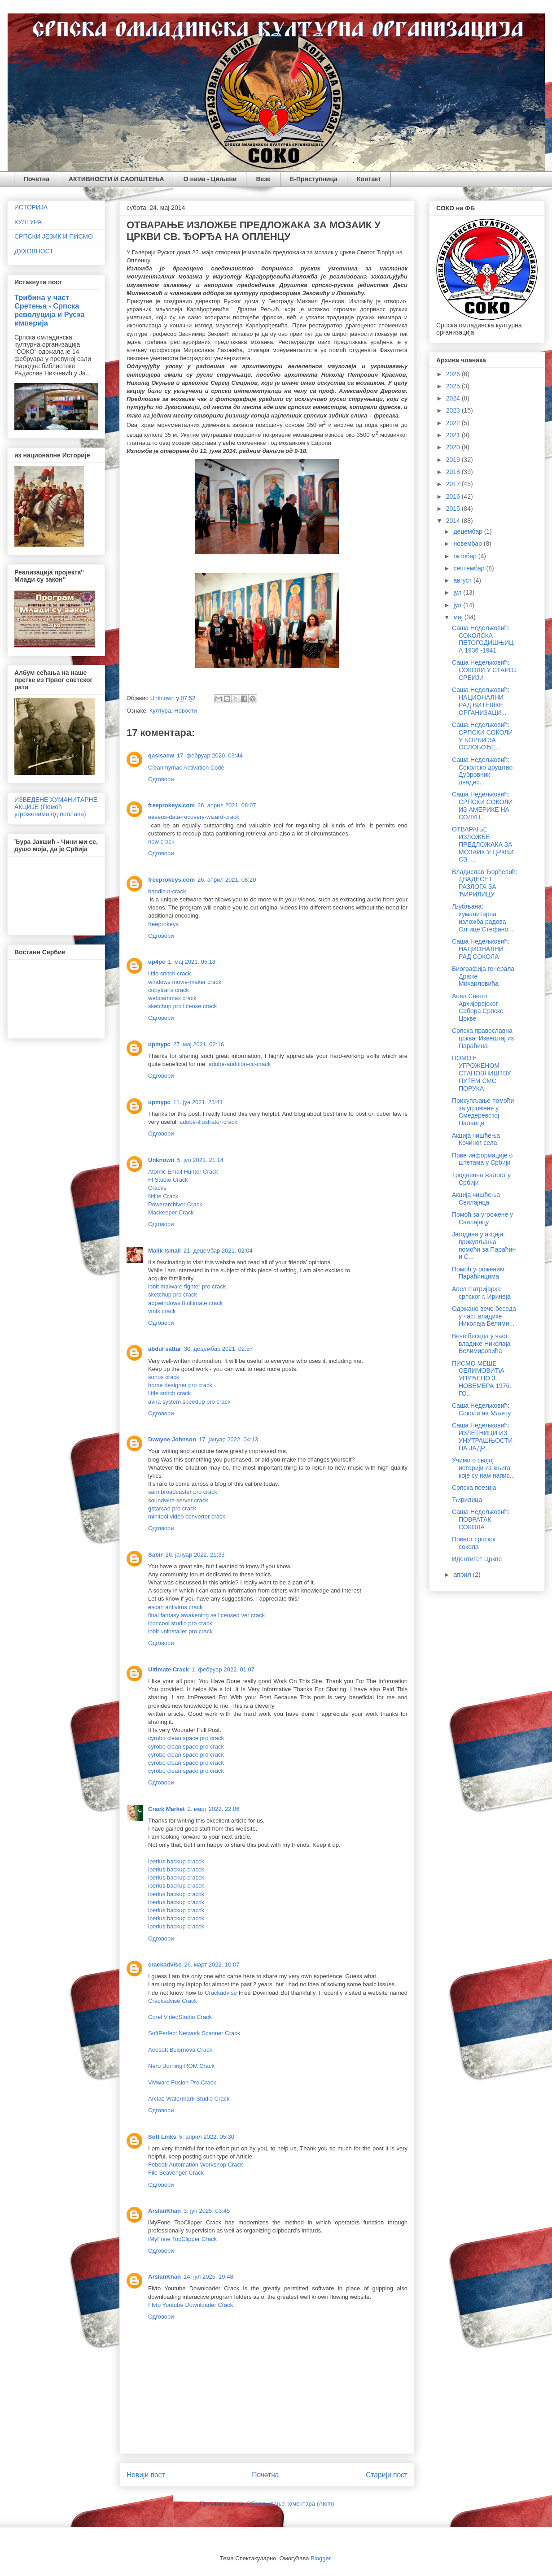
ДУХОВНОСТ (33, 251)
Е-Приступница (313, 179)
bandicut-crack (167, 891)
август (463, 580)
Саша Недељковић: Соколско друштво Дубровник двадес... (482, 771)
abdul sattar (164, 1348)
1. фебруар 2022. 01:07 (223, 1669)
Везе (263, 179)
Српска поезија (474, 1487)
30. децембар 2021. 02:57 (218, 1348)
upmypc (159, 1044)
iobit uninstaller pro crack (180, 1631)
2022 (454, 422)
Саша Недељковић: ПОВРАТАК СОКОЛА (480, 1519)
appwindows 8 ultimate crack (185, 1303)
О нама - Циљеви (210, 179)
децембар (468, 531)
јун (458, 605)
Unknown (161, 1160)
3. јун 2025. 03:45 (207, 2210)
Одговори (161, 779)
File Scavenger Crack (176, 2172)
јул (458, 592)
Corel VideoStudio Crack (180, 2017)
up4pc (156, 961)
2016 (454, 496)
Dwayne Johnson (172, 1439)
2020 (454, 447)
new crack (161, 841)
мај (458, 617)
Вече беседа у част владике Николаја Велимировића (481, 1343)
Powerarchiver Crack (175, 1204)
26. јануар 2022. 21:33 (195, 1554)
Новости (185, 710)
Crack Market (166, 1809)
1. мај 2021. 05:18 (191, 961)
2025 (454, 386)
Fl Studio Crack (168, 1179)
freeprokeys (163, 924)
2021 (454, 435)
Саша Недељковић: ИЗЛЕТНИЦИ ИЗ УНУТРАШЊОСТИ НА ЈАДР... (482, 1436)
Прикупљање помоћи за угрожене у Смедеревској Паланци (483, 1112)
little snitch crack (169, 973)
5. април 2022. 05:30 (206, 2136)
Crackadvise (222, 1992)
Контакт (369, 179)
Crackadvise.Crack (172, 2000)
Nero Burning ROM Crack (181, 2066)
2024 (454, 398)
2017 (454, 483)
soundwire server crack (178, 1500)
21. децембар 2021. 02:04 (218, 1250)
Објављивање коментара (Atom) (290, 2503)
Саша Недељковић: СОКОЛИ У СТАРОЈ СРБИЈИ (484, 670)
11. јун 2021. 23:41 (198, 1102)
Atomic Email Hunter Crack (183, 1171)
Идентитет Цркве (477, 1558)
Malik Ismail (164, 1250)
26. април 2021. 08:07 (226, 805)
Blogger (320, 2558)
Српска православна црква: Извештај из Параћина (483, 1038)
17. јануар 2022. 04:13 (228, 1439)
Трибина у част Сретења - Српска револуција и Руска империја (49, 310)
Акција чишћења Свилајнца (476, 1198)
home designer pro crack (180, 1385)
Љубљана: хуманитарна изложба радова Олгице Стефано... (482, 917)
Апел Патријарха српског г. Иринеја (481, 1292)
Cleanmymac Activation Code (186, 767)
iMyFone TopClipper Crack (182, 2239)
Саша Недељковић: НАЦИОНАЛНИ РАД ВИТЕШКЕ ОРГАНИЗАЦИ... (480, 701)
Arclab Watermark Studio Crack (189, 2098)
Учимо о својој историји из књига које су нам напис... (483, 1468)
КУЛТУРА (28, 222)
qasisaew (161, 755)
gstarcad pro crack (172, 1508)
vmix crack (161, 1311)
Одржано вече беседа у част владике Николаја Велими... (484, 1316)
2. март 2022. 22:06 (214, 1809)
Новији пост (146, 2475)
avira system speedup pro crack (189, 1401)
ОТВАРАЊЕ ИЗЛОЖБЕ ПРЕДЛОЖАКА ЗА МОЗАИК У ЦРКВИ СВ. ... (483, 844)
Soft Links (162, 2136)
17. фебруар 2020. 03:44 (210, 755)
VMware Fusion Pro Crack (182, 2082)
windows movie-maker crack (184, 982)
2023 (454, 410)
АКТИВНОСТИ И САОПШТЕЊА (116, 179)
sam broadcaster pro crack (182, 1491)
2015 (454, 508)
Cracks (157, 1187)
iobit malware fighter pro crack (187, 1286)
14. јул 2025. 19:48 (208, 2276)
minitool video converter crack (186, 1516)
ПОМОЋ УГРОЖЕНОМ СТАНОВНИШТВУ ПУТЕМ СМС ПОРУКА (481, 1073)
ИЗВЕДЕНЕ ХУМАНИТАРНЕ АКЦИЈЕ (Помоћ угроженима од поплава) (55, 807)
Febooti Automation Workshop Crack (195, 2164)
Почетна (36, 179)
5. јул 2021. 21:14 (200, 1160)
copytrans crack (168, 990)
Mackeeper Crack (171, 1212)
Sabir (155, 1554)
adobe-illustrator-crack (208, 1121)
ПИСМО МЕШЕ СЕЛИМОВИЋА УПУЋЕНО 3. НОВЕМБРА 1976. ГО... (481, 1378)
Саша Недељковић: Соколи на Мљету (481, 1409)
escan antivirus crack (175, 1607)
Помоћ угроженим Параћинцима (478, 1273)
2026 (454, 374)
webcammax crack (172, 998)
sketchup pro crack (172, 1294)
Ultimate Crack (168, 1669)
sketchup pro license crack (182, 1006)
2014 (454, 520)
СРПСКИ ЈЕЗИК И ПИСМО (53, 236)
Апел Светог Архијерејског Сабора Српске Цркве (478, 1007)
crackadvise (164, 1964)
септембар (469, 568)
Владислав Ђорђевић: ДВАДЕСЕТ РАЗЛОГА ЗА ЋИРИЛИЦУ (484, 883)
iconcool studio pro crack (180, 1623)
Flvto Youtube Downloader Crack (190, 2305)
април (463, 1574)
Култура (160, 710)
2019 (454, 459)
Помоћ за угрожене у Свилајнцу (482, 1218)
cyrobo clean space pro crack (186, 1738)
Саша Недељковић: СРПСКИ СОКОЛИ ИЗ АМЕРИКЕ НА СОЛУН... (482, 805)
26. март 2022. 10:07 (211, 1964)
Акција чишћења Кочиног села (476, 1139)
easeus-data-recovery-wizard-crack (193, 817)
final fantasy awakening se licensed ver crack (206, 1615)
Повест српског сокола (474, 1543)
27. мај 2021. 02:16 (198, 1044)
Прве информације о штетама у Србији (482, 1159)
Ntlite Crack (163, 1196)
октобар (465, 556)
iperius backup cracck (176, 1861)
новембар (468, 543)
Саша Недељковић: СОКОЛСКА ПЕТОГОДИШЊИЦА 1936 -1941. (483, 639)
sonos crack (163, 1377)
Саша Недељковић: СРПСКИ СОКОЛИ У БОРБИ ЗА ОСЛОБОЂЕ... (482, 736)
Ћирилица (467, 1499)
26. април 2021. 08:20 (226, 879)
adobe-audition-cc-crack (239, 1064)
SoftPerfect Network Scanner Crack (194, 2033)
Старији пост (386, 2475)
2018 (454, 471)
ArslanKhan (164, 2210)
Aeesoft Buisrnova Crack (180, 2049)
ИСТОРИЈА (31, 207)
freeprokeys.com (171, 805)
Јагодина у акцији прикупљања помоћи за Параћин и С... (484, 1245)
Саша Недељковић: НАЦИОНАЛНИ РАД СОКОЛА (480, 949)
